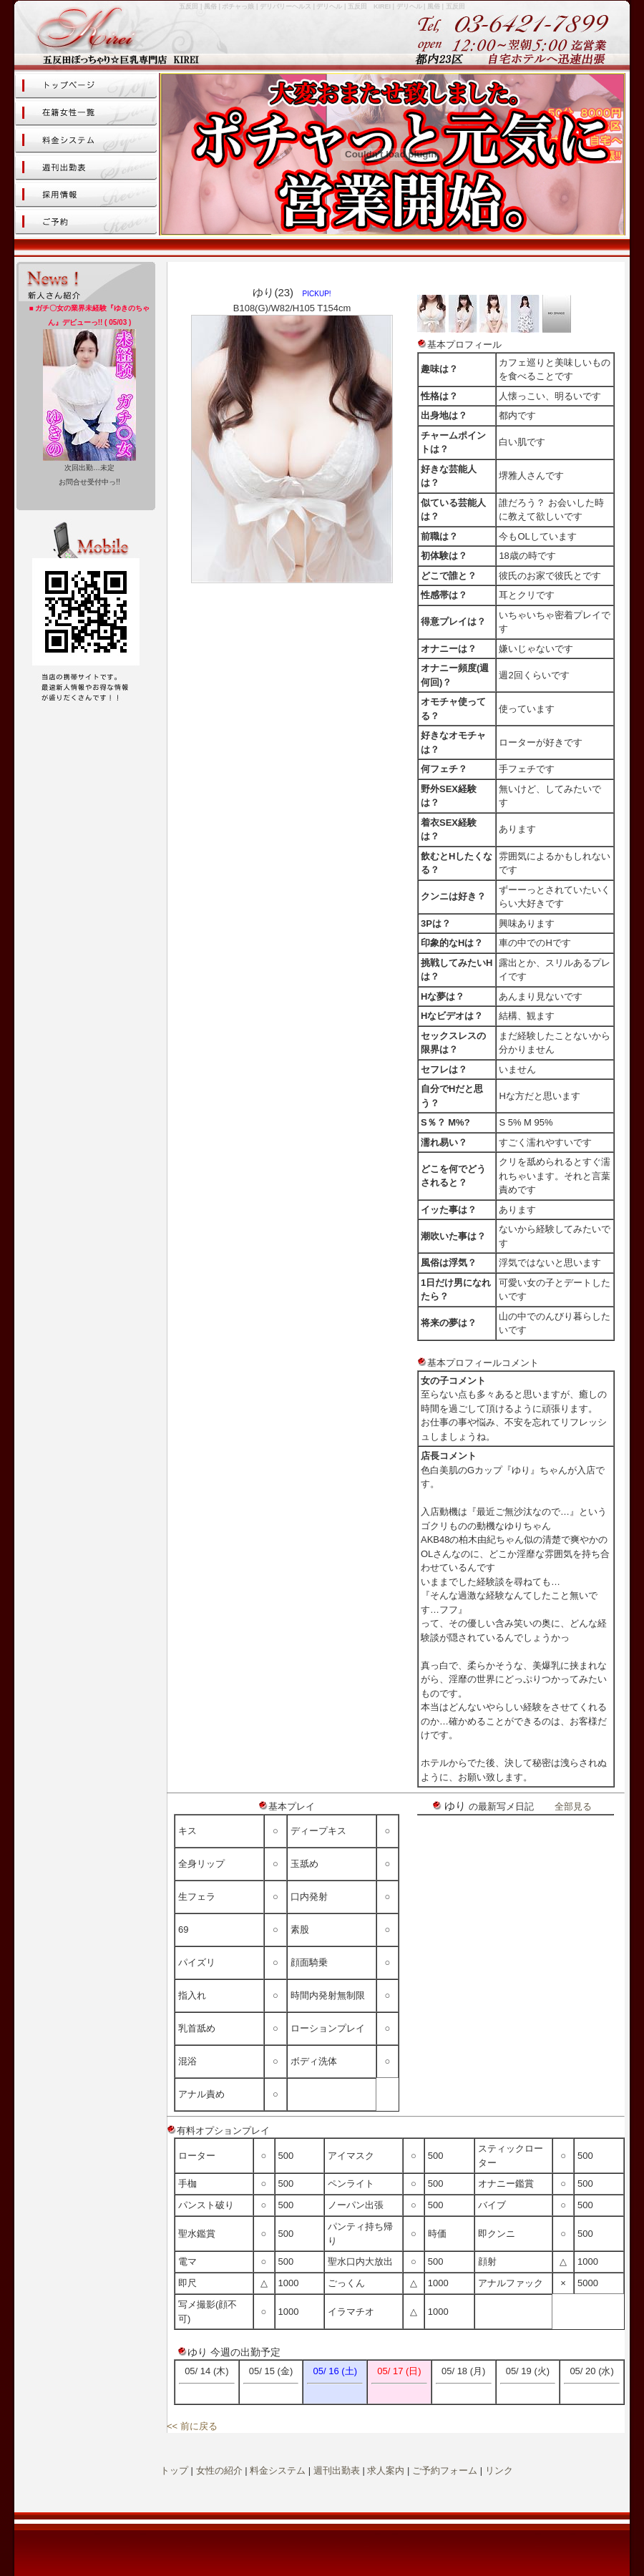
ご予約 (86, 222)
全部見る (573, 1806)
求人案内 (385, 2470)
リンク (499, 2470)
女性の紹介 (219, 2470)
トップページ (86, 86)
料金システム (278, 2470)
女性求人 (86, 195)
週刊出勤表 (336, 2470)
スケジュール (86, 167)
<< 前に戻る (192, 2426)
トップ (174, 2470)
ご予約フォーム (444, 2470)
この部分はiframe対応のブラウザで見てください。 (86, 396)
